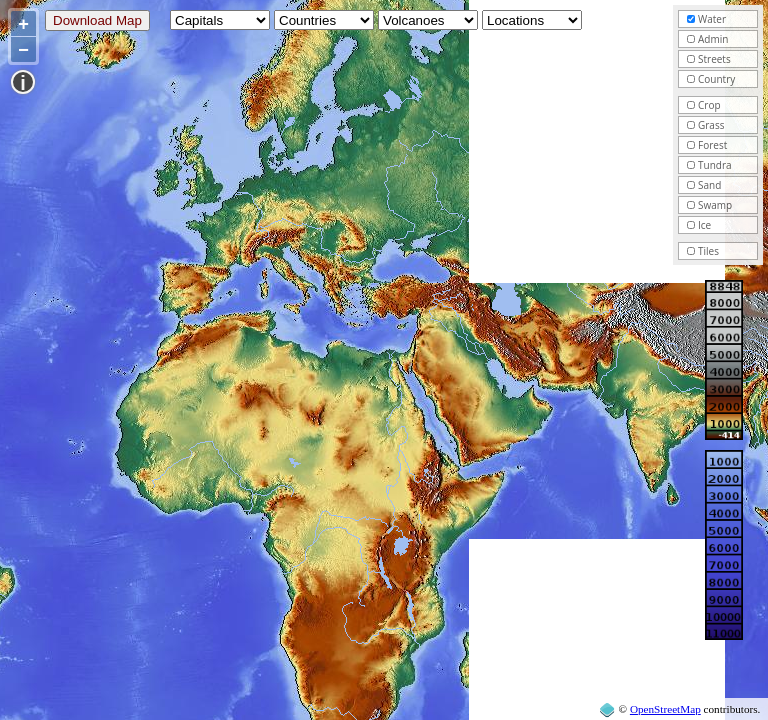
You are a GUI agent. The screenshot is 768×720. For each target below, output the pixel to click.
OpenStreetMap (665, 709)
